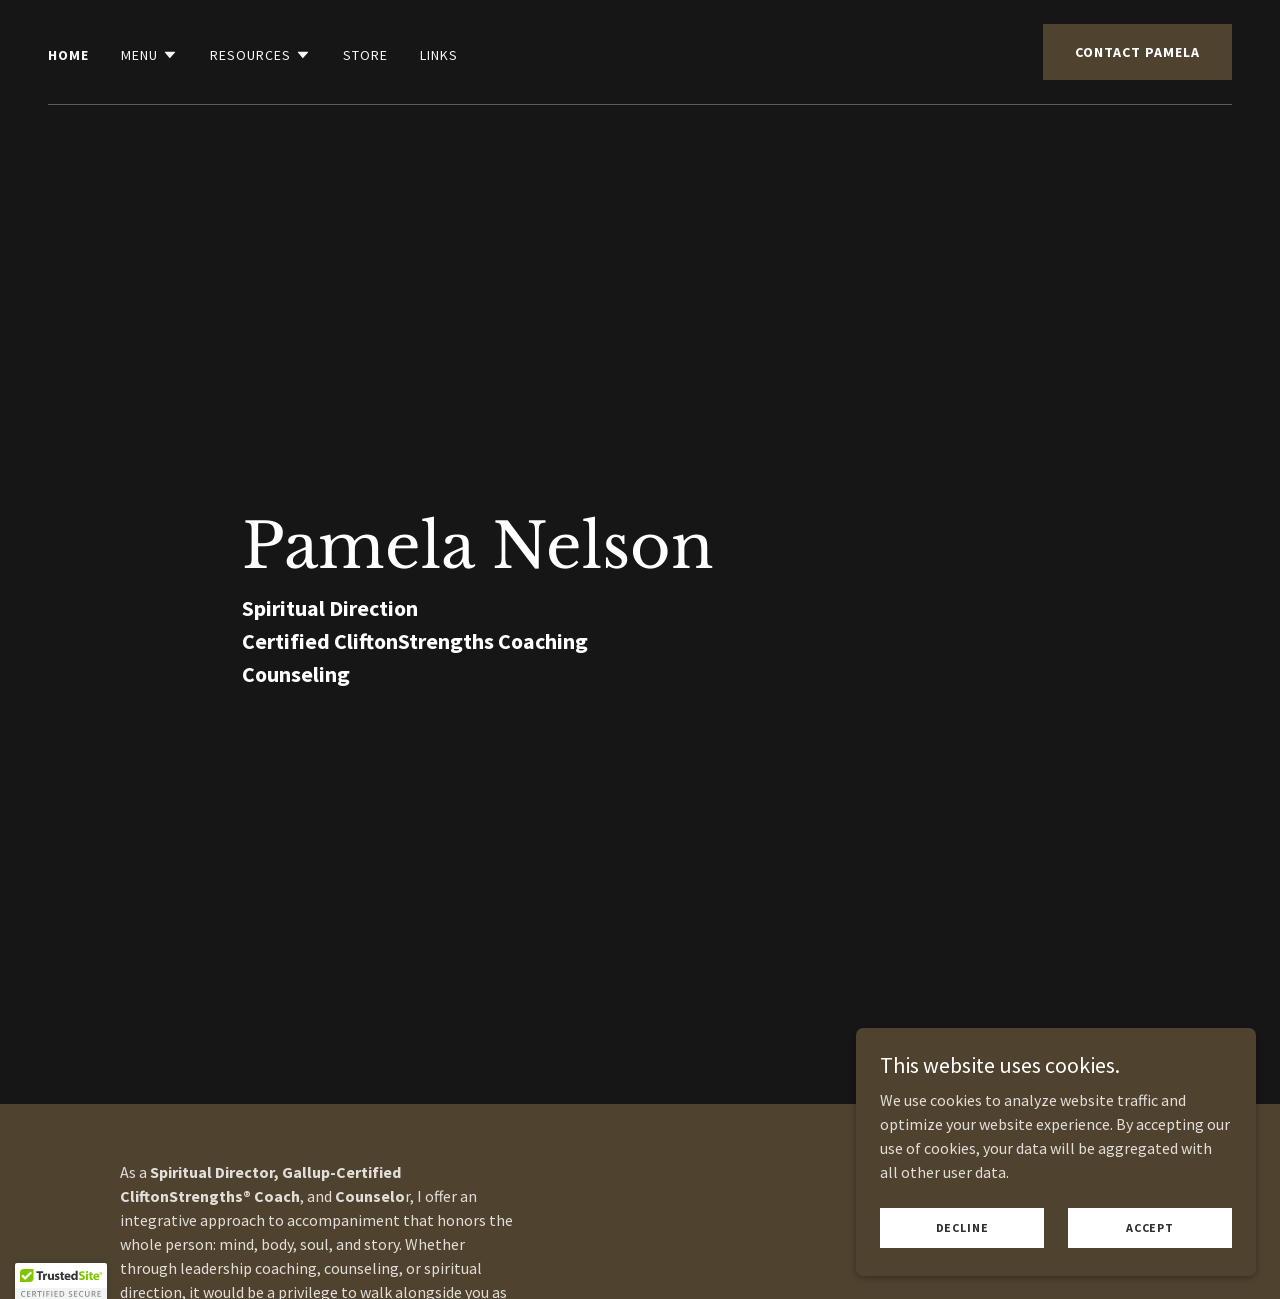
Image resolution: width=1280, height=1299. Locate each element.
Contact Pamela (1137, 52)
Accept (1150, 1254)
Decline (962, 1254)
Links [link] (439, 55)
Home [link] (68, 55)
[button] (149, 55)
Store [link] (365, 55)
